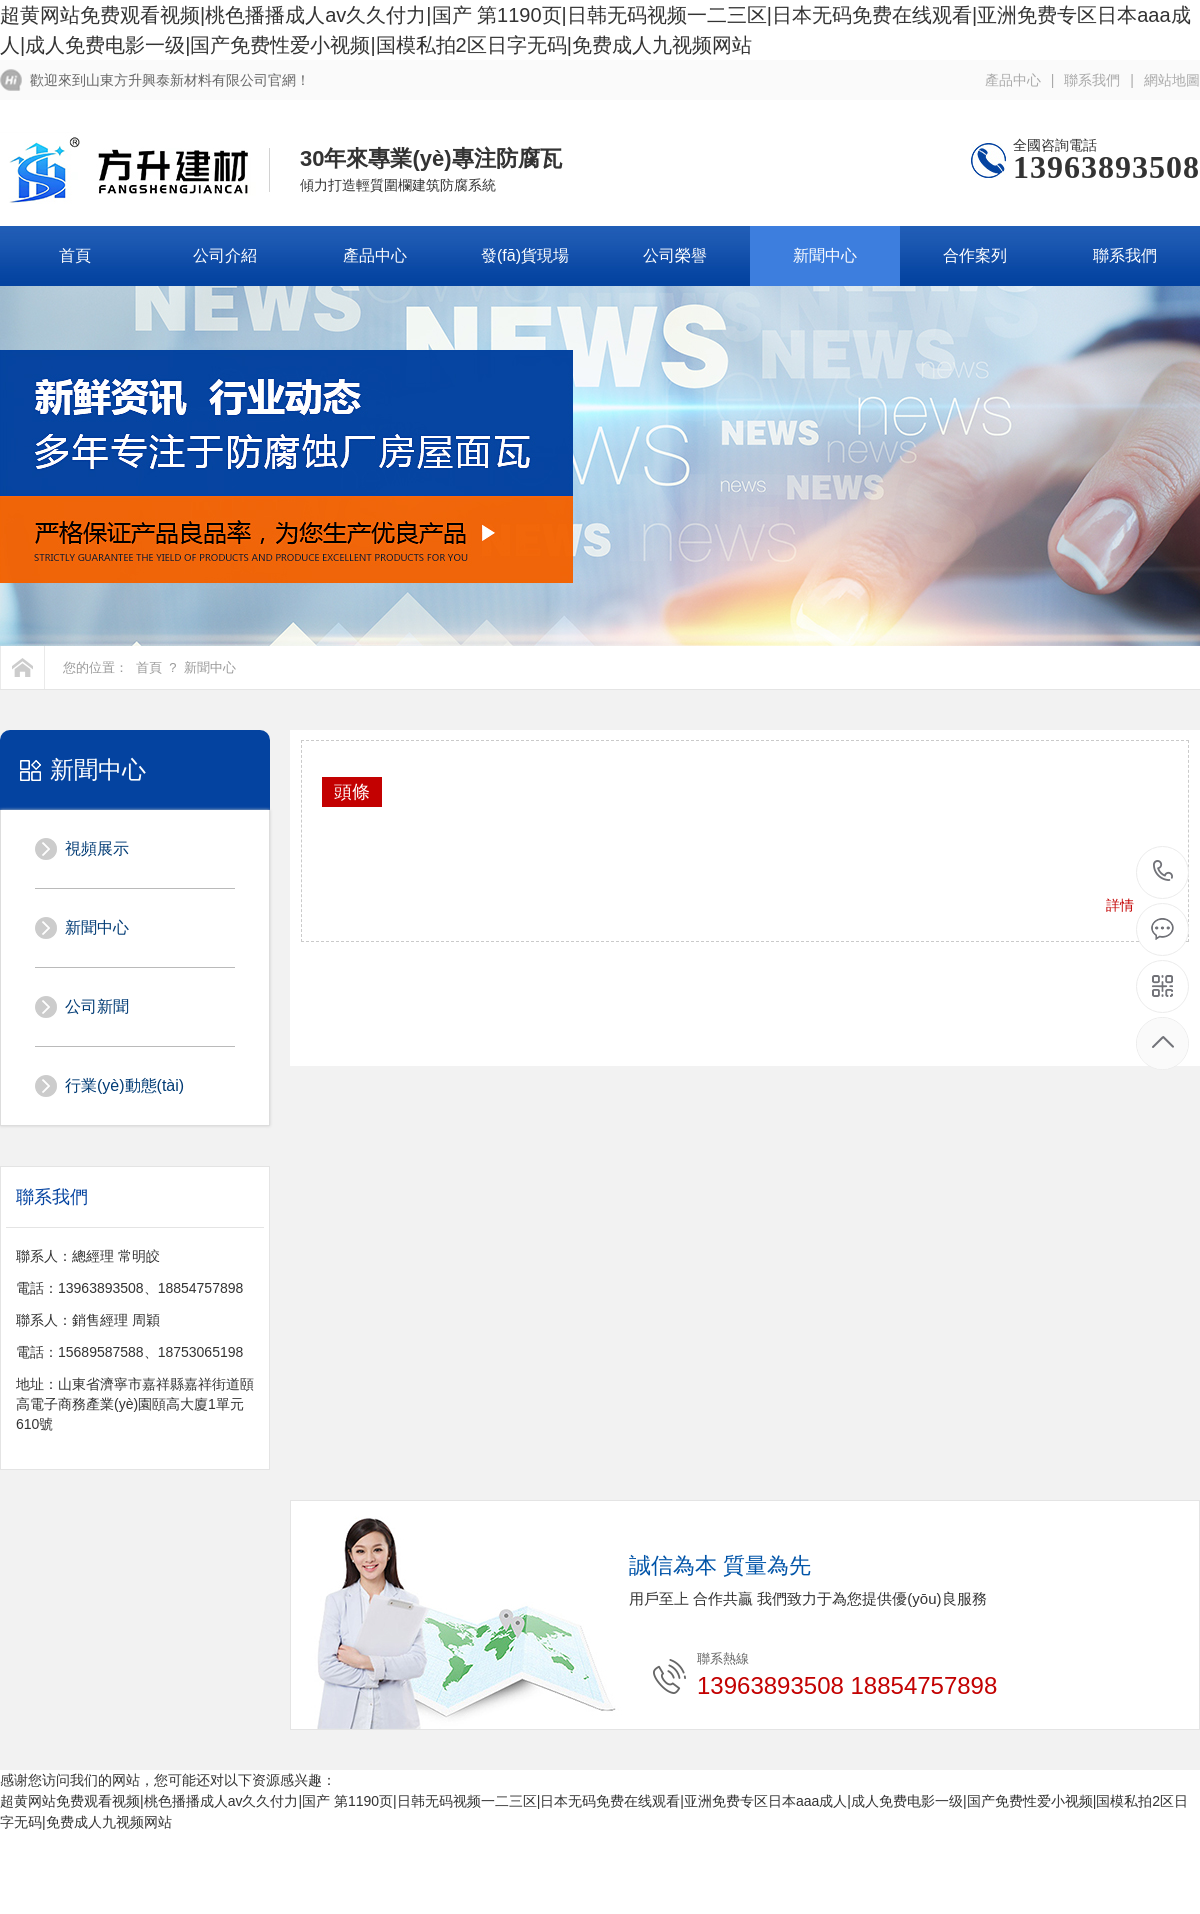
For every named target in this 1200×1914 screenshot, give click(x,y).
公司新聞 (97, 1006)
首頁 (75, 255)
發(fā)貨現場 (525, 255)
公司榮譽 (675, 255)
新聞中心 (825, 255)
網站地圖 (1172, 80)
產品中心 (1013, 80)
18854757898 (1163, 871)
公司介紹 (225, 255)
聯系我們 (1092, 80)
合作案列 (975, 255)
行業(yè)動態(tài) (124, 1085)
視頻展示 (97, 848)
